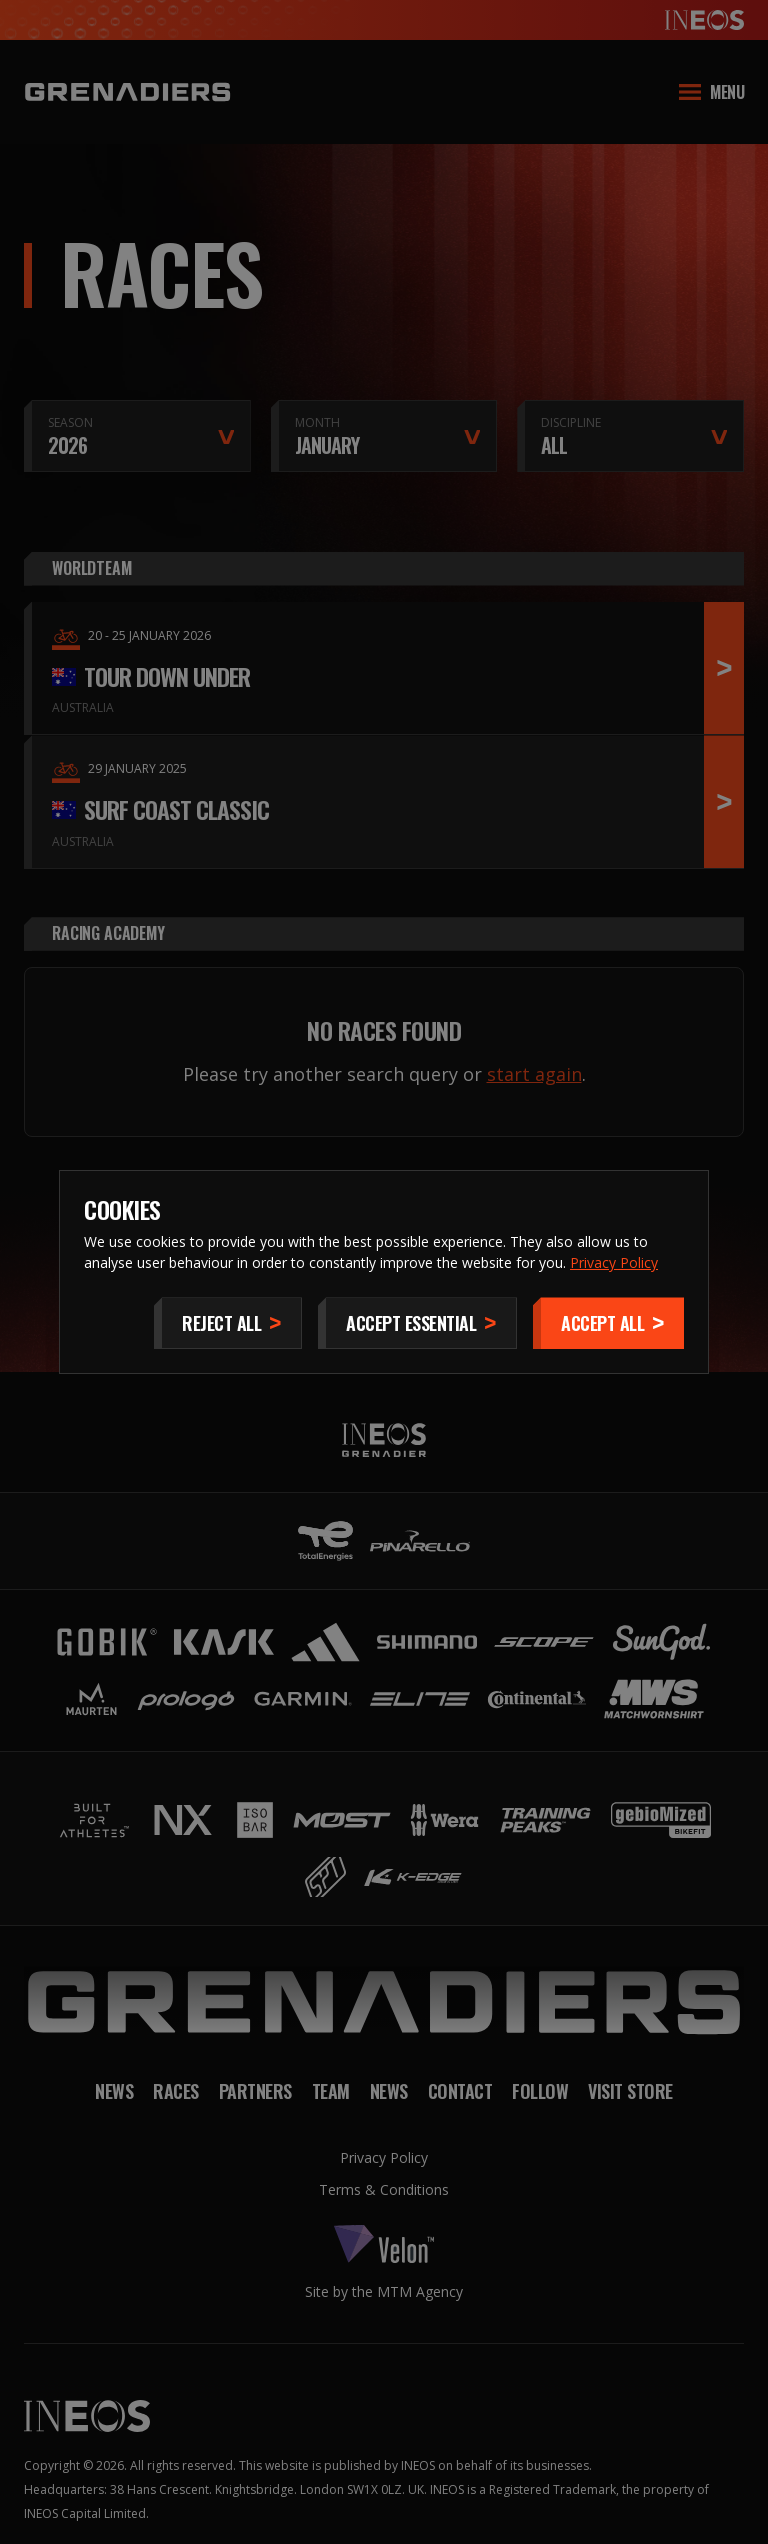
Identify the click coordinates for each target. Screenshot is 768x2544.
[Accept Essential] (417, 1323)
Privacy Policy (614, 1262)
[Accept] (608, 1323)
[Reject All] (228, 1323)
